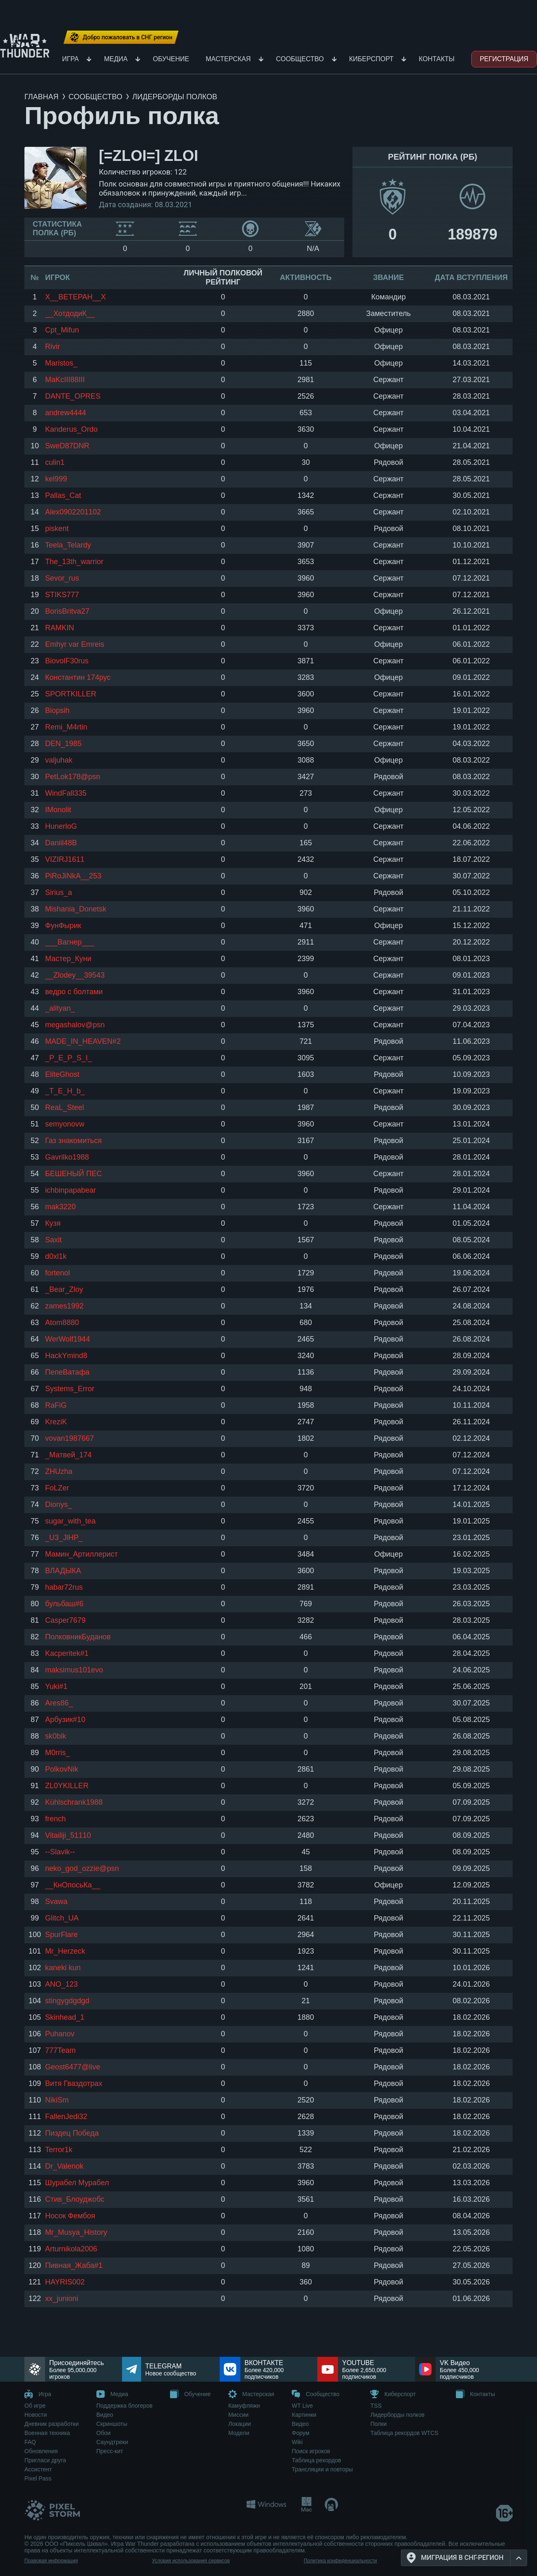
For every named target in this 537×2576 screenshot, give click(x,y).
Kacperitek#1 (67, 1653)
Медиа (115, 58)
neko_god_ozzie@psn (82, 1868)
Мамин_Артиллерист (81, 1554)
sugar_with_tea (70, 1521)
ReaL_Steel (64, 1107)
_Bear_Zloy (64, 1289)
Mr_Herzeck (65, 1951)
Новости (35, 2414)
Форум (300, 2433)
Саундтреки (112, 2442)
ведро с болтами (74, 992)
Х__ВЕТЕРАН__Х (75, 297)
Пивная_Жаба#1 (74, 2265)
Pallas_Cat (63, 495)
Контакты (436, 58)
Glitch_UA (62, 1918)
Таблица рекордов (316, 2460)
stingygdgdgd (67, 2001)
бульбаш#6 (64, 1604)
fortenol (57, 1273)
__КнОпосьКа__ (72, 1885)
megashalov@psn (75, 1025)
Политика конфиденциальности (340, 2561)
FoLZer (57, 1488)
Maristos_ (61, 363)
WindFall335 (65, 793)
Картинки (304, 2414)
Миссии (238, 2414)
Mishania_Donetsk (75, 909)
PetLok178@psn (72, 777)
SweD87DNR (67, 446)
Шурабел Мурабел (77, 2183)
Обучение (171, 58)
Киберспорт (371, 58)
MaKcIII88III (65, 380)
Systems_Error (69, 1389)
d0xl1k (56, 1256)
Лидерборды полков (397, 2414)
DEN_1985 (63, 743)
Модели (238, 2433)
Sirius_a (58, 892)
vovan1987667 (69, 1438)
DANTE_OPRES (73, 396)
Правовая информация (51, 2561)
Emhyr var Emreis (74, 644)
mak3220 (60, 1207)
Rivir (52, 346)
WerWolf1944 (67, 1339)
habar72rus (64, 1587)
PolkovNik (61, 1769)
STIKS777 (62, 595)
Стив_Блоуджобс (74, 2199)
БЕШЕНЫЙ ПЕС (73, 1174)
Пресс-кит (109, 2451)
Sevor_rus (62, 578)
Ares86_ (59, 1703)
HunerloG (61, 826)
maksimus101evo (74, 1670)
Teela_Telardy (68, 545)
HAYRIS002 (65, 2282)
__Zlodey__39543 (75, 975)
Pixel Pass (37, 2478)
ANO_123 (61, 1984)
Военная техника (47, 2433)
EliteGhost (62, 1074)
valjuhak (58, 760)
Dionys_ (58, 1504)
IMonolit (58, 810)
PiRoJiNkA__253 (73, 876)
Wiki (297, 2442)
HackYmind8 (66, 1355)
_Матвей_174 (68, 1455)
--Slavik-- (60, 1852)
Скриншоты (111, 2424)
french (55, 1819)
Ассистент (38, 2469)
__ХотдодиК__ (70, 313)
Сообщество (300, 58)
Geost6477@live (72, 2067)
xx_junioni (61, 2298)
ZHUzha (58, 1471)
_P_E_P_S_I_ (68, 1058)
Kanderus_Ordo (71, 429)
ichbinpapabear (70, 1190)
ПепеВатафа (67, 1372)
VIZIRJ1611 (64, 859)
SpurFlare (61, 1934)
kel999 (56, 479)
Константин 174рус (77, 677)
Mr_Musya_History (76, 2232)
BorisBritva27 (67, 611)
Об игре (35, 2405)
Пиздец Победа (72, 2133)
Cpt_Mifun (62, 330)
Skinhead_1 (64, 2017)
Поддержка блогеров (124, 2405)
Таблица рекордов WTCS (404, 2433)
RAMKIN (59, 628)
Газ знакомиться (73, 1140)
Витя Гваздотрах (73, 2083)
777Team (60, 2050)
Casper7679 (65, 1620)
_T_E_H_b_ (65, 1091)
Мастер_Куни (68, 958)
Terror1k (58, 2149)
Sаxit (53, 1240)
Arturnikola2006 (71, 2249)
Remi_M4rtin (66, 727)
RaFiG (56, 1405)
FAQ (30, 2442)
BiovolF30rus (67, 661)
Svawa (56, 1901)
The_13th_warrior (74, 561)
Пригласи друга (45, 2460)
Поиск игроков (311, 2451)
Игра (70, 58)
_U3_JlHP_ (64, 1537)
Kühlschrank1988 (74, 1802)
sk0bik (55, 1736)
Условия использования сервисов (191, 2561)
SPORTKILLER (70, 694)
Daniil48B (61, 843)
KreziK (56, 1422)
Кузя (53, 1223)
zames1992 (64, 1306)
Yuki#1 (56, 1686)
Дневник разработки (51, 2424)
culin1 (55, 462)
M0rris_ (57, 1752)
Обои (103, 2433)
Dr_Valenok (64, 2166)
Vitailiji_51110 (68, 1835)
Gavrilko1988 (67, 1157)
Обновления (41, 2451)
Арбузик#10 (65, 1719)
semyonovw (64, 1124)
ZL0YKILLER (67, 1786)
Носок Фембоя (70, 2216)
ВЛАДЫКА (63, 1571)
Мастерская (228, 58)
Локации (239, 2424)
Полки (378, 2424)
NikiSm (57, 2100)
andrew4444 (65, 413)
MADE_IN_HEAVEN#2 (83, 1041)
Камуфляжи (244, 2405)
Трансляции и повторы (322, 2469)
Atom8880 (62, 1322)
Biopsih (57, 710)
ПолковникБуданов (77, 1637)
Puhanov (59, 2034)
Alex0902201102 (73, 512)
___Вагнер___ (69, 942)
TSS (375, 2405)
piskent (57, 528)
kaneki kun (63, 1968)
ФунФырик (63, 925)
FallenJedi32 (66, 2116)
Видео (104, 2414)
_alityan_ (60, 1008)
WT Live (302, 2405)
